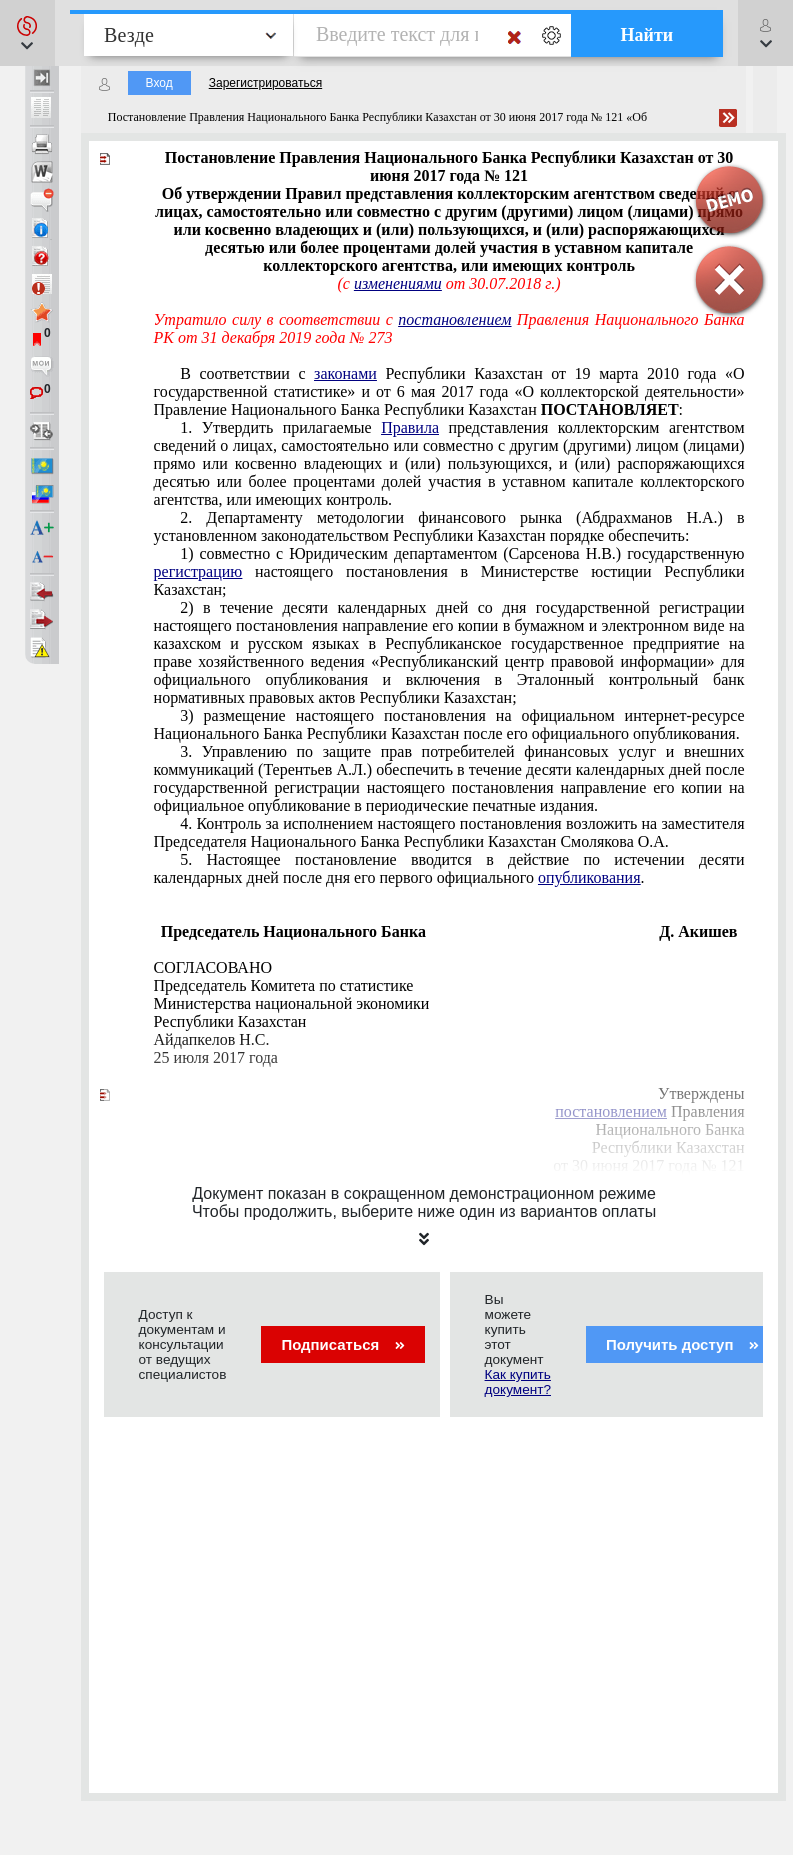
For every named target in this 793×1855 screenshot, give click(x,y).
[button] (27, 33)
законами (345, 373)
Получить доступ (682, 1344)
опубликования (589, 877)
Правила (410, 427)
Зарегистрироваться (265, 83)
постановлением (454, 319)
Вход (159, 83)
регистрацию (198, 571)
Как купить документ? (518, 1382)
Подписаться (342, 1344)
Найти (647, 35)
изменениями (398, 283)
